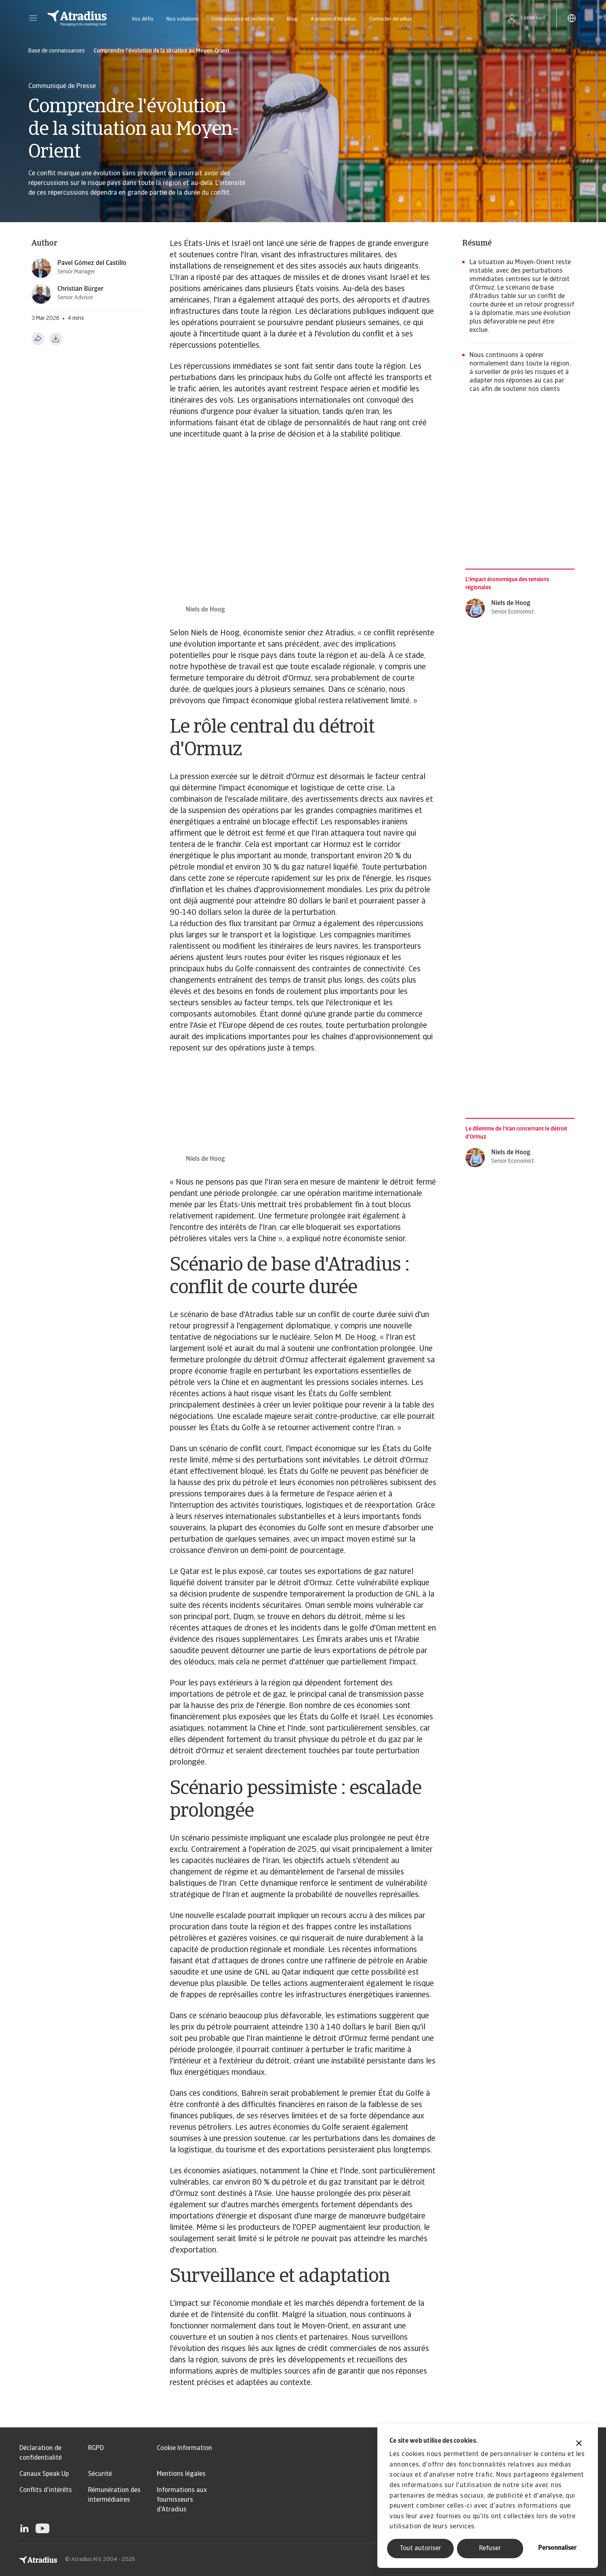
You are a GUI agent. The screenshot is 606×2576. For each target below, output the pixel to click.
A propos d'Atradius (333, 19)
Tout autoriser (420, 2548)
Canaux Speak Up (44, 2474)
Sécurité (100, 2474)
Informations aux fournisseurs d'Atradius (182, 2500)
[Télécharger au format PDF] (55, 338)
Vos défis (143, 19)
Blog (292, 19)
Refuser (490, 2548)
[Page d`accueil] (77, 18)
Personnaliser (557, 2548)
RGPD (96, 2448)
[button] (33, 18)
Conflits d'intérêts (45, 2490)
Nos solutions (182, 19)
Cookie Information (184, 2448)
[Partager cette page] (38, 338)
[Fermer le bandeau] (579, 2444)
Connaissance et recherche (243, 19)
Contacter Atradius (390, 19)
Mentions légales (181, 2474)
